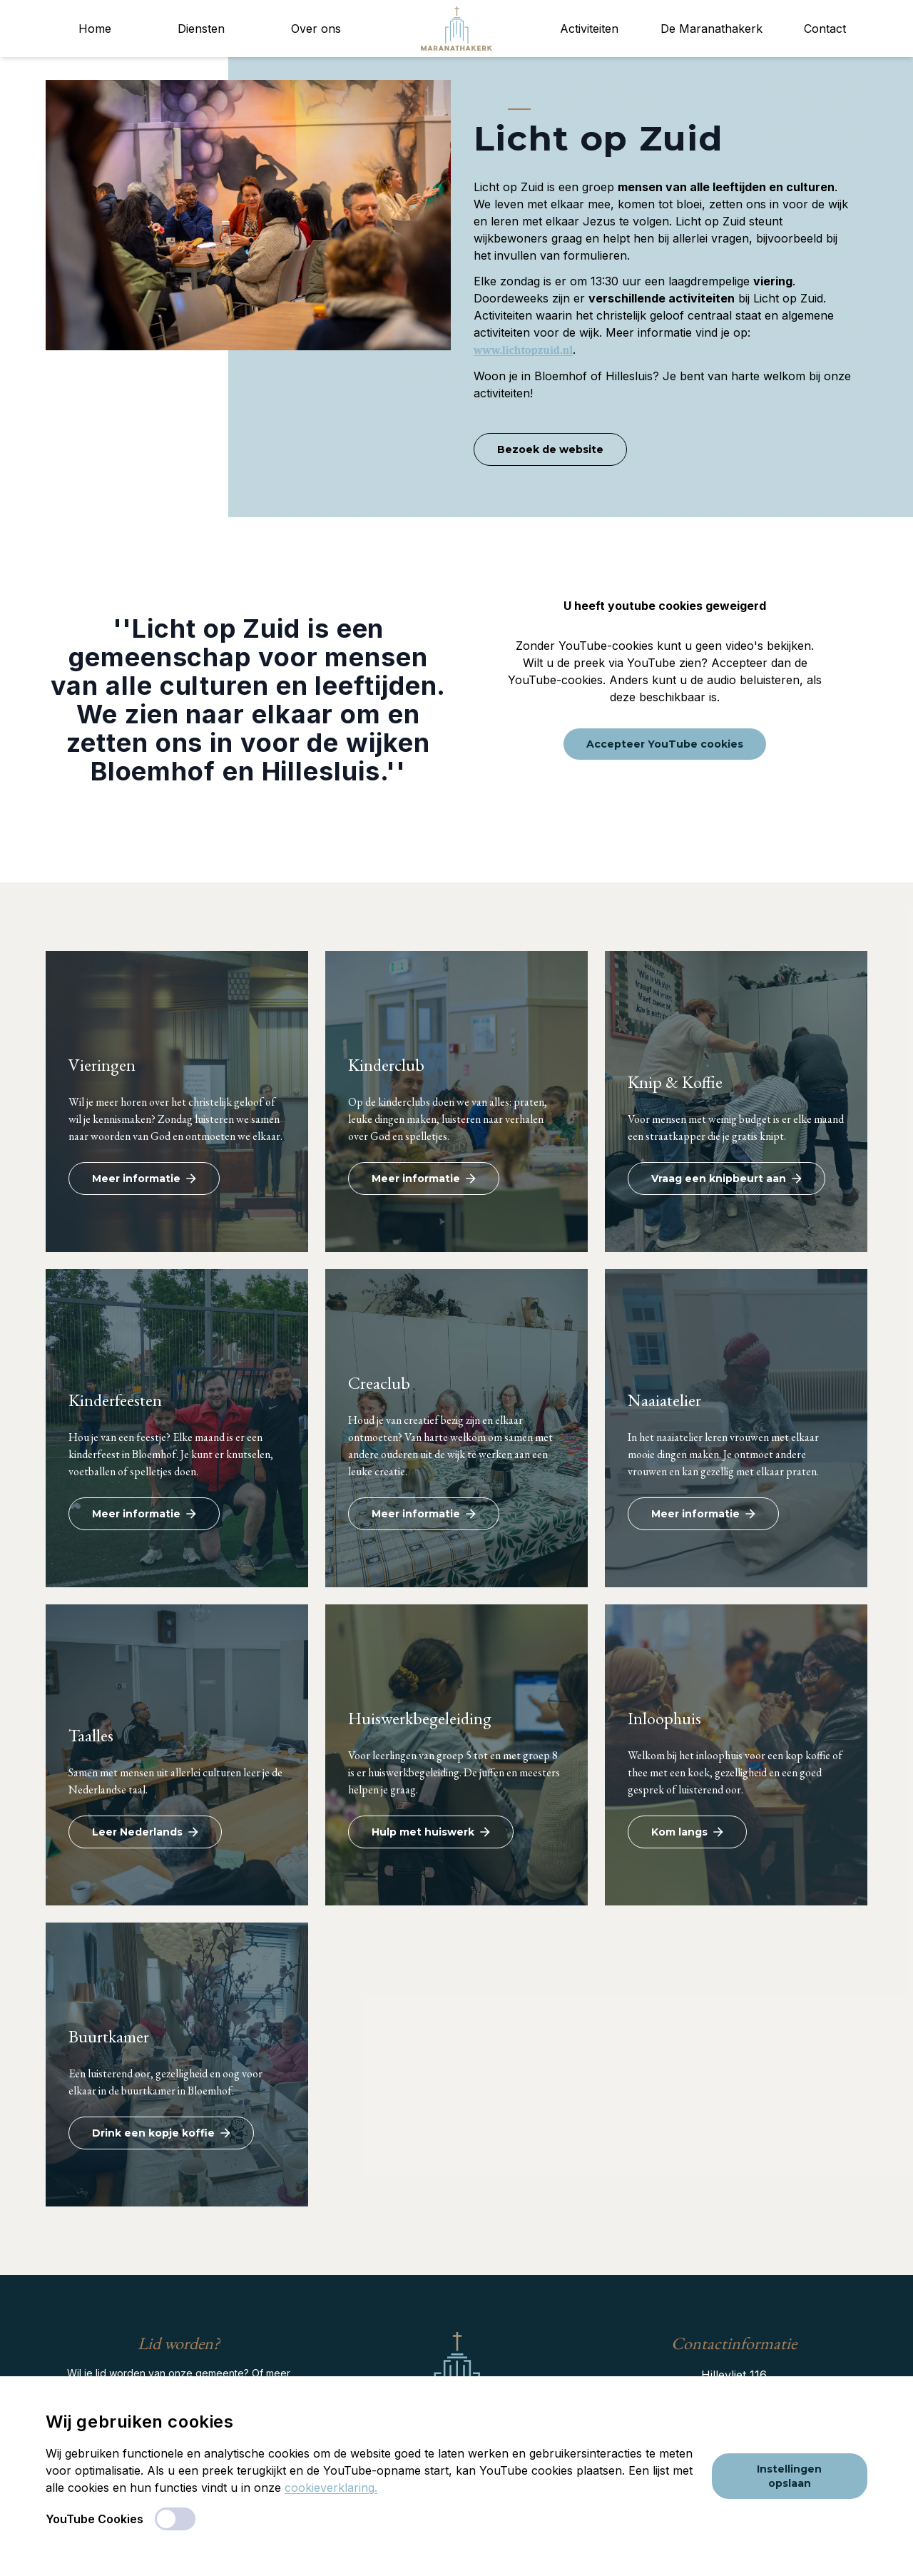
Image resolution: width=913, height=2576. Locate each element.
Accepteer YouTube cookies (664, 744)
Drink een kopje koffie (161, 2133)
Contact (825, 28)
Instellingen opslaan (789, 2476)
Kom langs (687, 1832)
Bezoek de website (550, 449)
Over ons (316, 28)
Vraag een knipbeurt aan (726, 1178)
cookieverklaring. (331, 2487)
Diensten (201, 28)
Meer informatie (144, 1178)
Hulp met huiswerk (431, 1832)
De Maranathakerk (711, 28)
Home (94, 28)
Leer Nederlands (145, 1832)
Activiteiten (589, 28)
